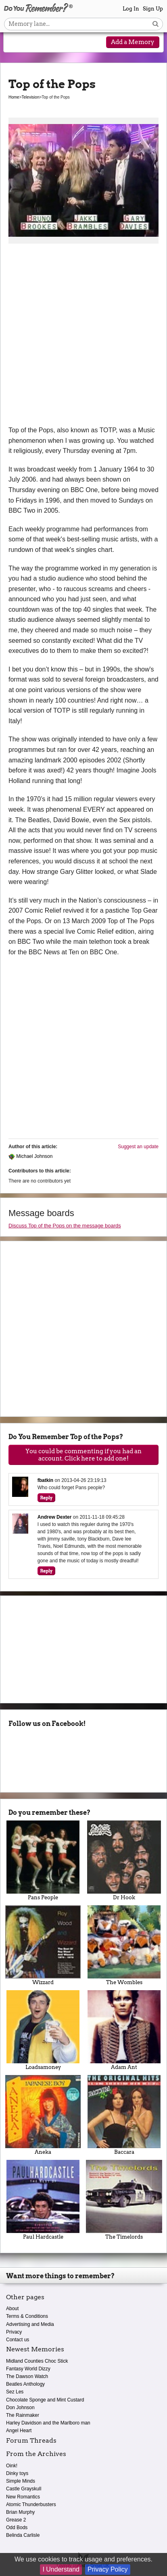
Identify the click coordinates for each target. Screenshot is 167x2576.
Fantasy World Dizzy (28, 2369)
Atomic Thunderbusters (31, 2504)
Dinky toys (17, 2473)
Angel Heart (18, 2430)
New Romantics (23, 2497)
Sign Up (153, 9)
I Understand (60, 2569)
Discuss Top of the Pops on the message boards (64, 1226)
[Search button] (155, 24)
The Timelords (124, 2200)
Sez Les (14, 2392)
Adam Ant (124, 2030)
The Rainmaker (22, 2415)
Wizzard (43, 1945)
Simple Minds (20, 2481)
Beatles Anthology (25, 2384)
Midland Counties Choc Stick (37, 2361)
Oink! (11, 2466)
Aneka (43, 2115)
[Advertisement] (83, 337)
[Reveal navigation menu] (16, 43)
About (12, 2308)
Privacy (14, 2332)
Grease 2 (16, 2520)
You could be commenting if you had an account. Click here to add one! (83, 1455)
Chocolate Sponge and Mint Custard (45, 2400)
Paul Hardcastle (43, 2200)
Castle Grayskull (23, 2489)
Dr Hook (124, 1860)
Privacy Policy (108, 2569)
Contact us (17, 2339)
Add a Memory (132, 42)
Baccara (124, 2115)
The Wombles (124, 1945)
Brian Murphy (20, 2512)
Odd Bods (16, 2527)
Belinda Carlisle (23, 2535)
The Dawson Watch (27, 2376)
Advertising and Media (30, 2324)
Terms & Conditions (27, 2316)
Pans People (43, 1860)
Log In (131, 9)
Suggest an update (138, 1146)
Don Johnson (20, 2407)
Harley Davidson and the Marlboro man (48, 2423)
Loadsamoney (43, 2030)
